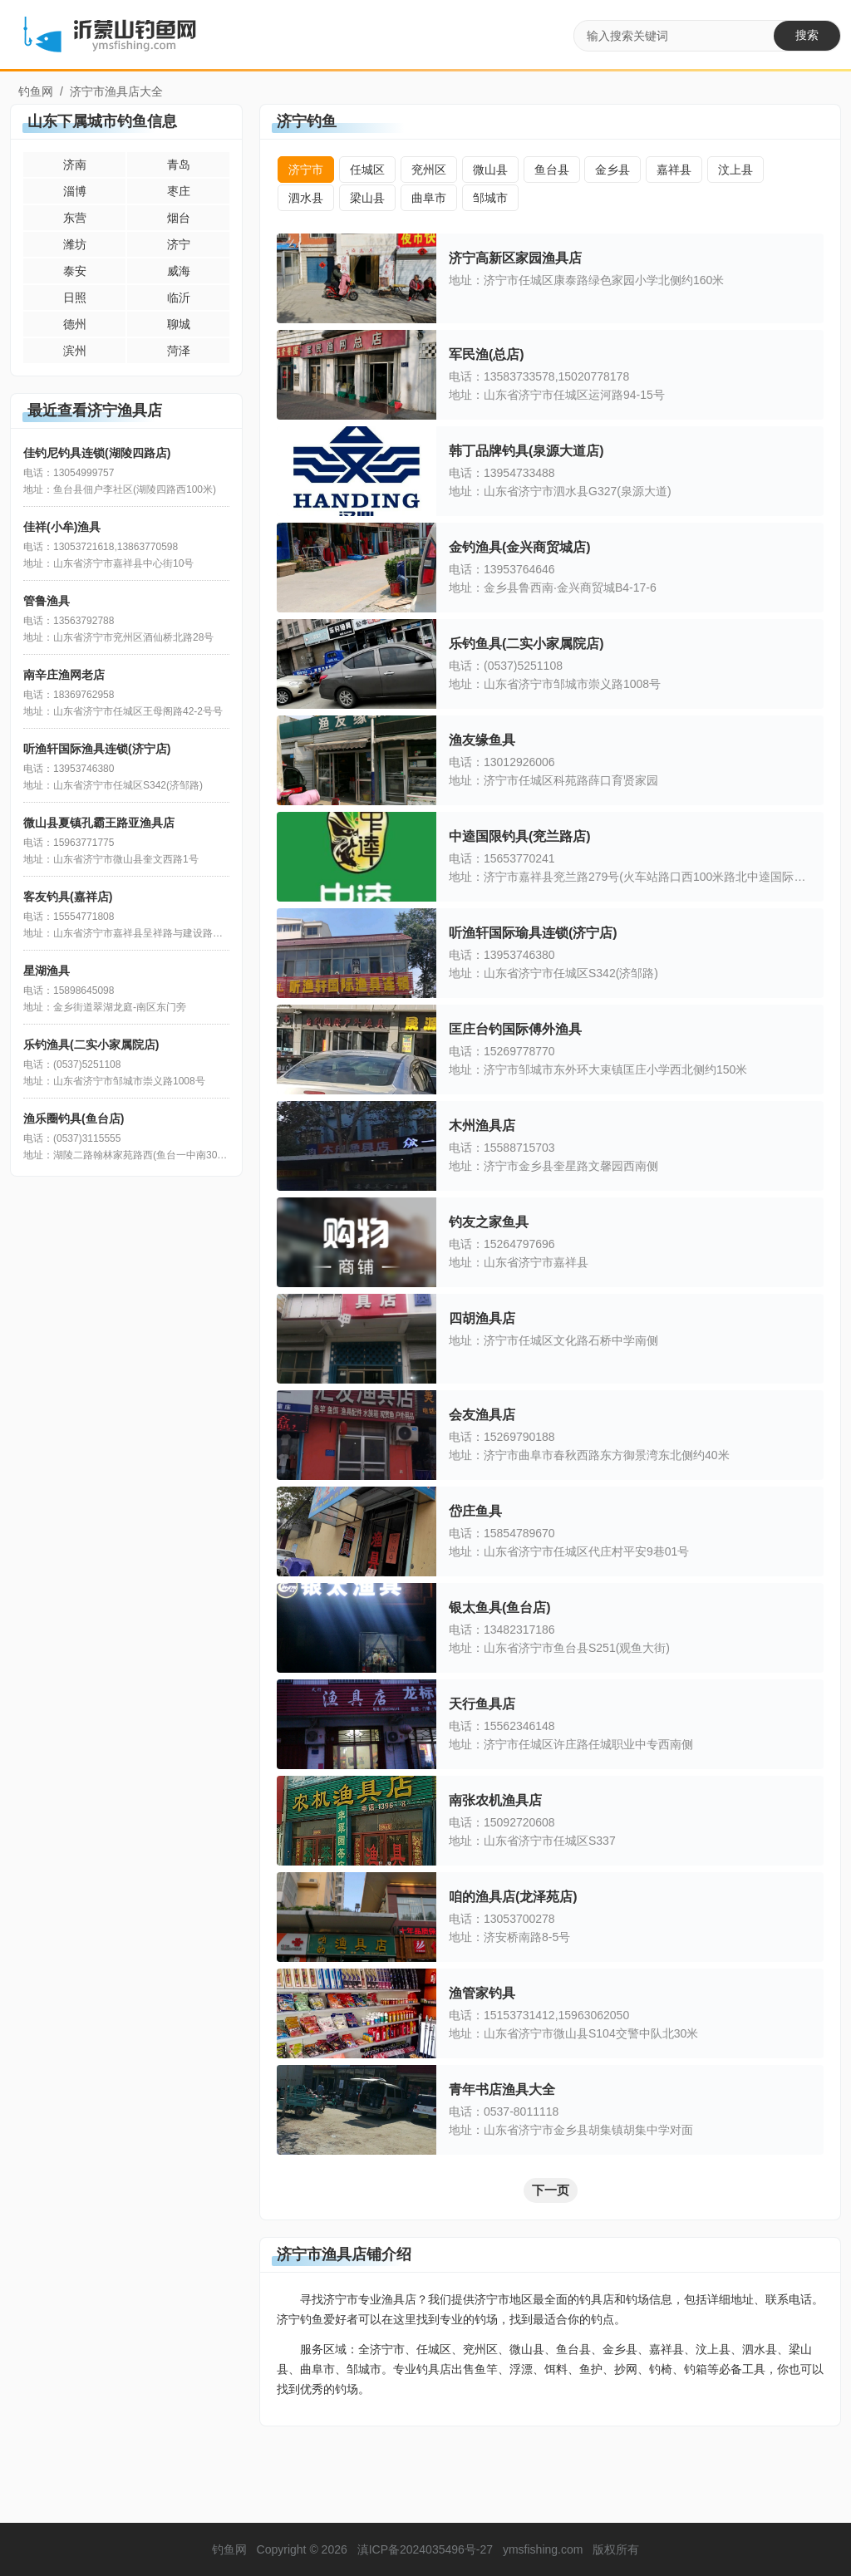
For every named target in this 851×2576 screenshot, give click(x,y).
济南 (74, 164)
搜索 (807, 35)
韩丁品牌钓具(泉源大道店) (526, 451)
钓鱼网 (35, 91)
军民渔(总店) (486, 354)
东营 (74, 217)
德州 (74, 324)
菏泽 (178, 350)
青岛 (178, 164)
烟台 (178, 217)
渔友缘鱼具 (482, 740)
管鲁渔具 (46, 600)
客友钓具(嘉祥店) (67, 896)
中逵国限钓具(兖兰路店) (520, 836)
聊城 (178, 324)
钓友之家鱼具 (489, 1222)
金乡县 (612, 169)
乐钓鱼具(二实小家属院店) (526, 644)
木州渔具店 (482, 1125)
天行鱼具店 (482, 1704)
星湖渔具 (46, 970)
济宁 (178, 244)
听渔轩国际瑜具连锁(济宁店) (533, 933)
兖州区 (428, 169)
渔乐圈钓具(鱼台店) (73, 1118)
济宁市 (305, 169)
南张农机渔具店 (495, 1800)
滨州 (74, 350)
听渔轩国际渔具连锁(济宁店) (96, 748)
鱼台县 (551, 169)
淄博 (74, 191)
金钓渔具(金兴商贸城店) (520, 547)
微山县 (490, 169)
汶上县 (735, 169)
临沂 (178, 297)
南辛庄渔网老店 (64, 674)
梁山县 (367, 197)
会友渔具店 (482, 1415)
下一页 (550, 2190)
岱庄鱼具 (475, 1511)
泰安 (74, 271)
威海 (178, 271)
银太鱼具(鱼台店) (500, 1607)
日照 (74, 297)
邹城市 (490, 197)
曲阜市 (428, 197)
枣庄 (178, 191)
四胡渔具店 (482, 1318)
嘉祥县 (674, 169)
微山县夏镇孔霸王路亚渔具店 (99, 822)
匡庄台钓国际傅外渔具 (515, 1029)
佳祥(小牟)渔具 (62, 526)
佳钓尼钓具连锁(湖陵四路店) (96, 453)
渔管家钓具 (482, 1993)
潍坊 (74, 244)
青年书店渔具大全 (502, 2089)
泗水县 (305, 197)
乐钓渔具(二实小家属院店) (91, 1044)
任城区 (367, 169)
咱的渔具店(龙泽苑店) (513, 1897)
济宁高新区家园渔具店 (515, 258)
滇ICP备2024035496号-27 (425, 2549)
